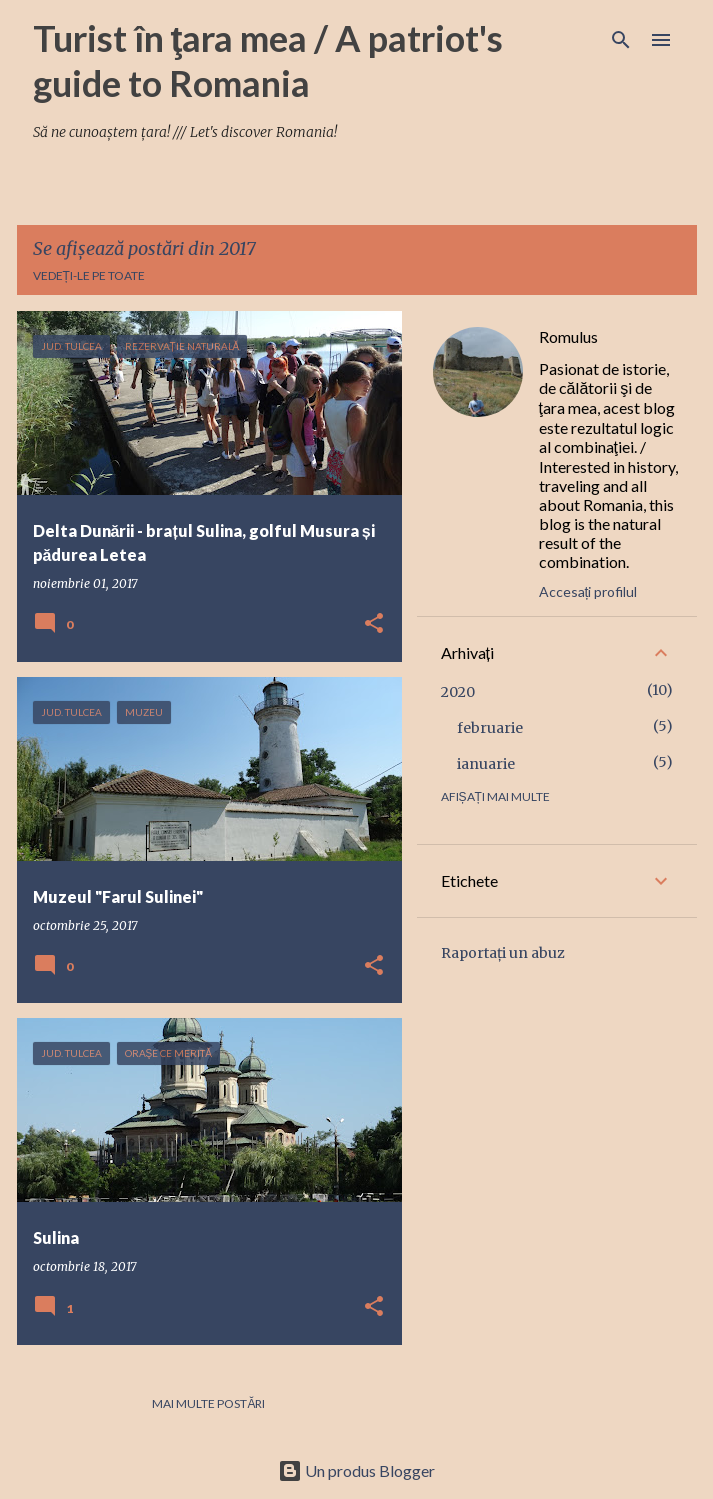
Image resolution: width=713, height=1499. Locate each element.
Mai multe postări (208, 1403)
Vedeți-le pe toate (89, 275)
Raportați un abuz (503, 953)
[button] (374, 624)
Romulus (568, 336)
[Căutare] (621, 40)
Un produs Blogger (356, 1470)
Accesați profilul (588, 591)
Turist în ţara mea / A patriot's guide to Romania (268, 60)
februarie (490, 728)
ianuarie (486, 764)
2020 (458, 692)
